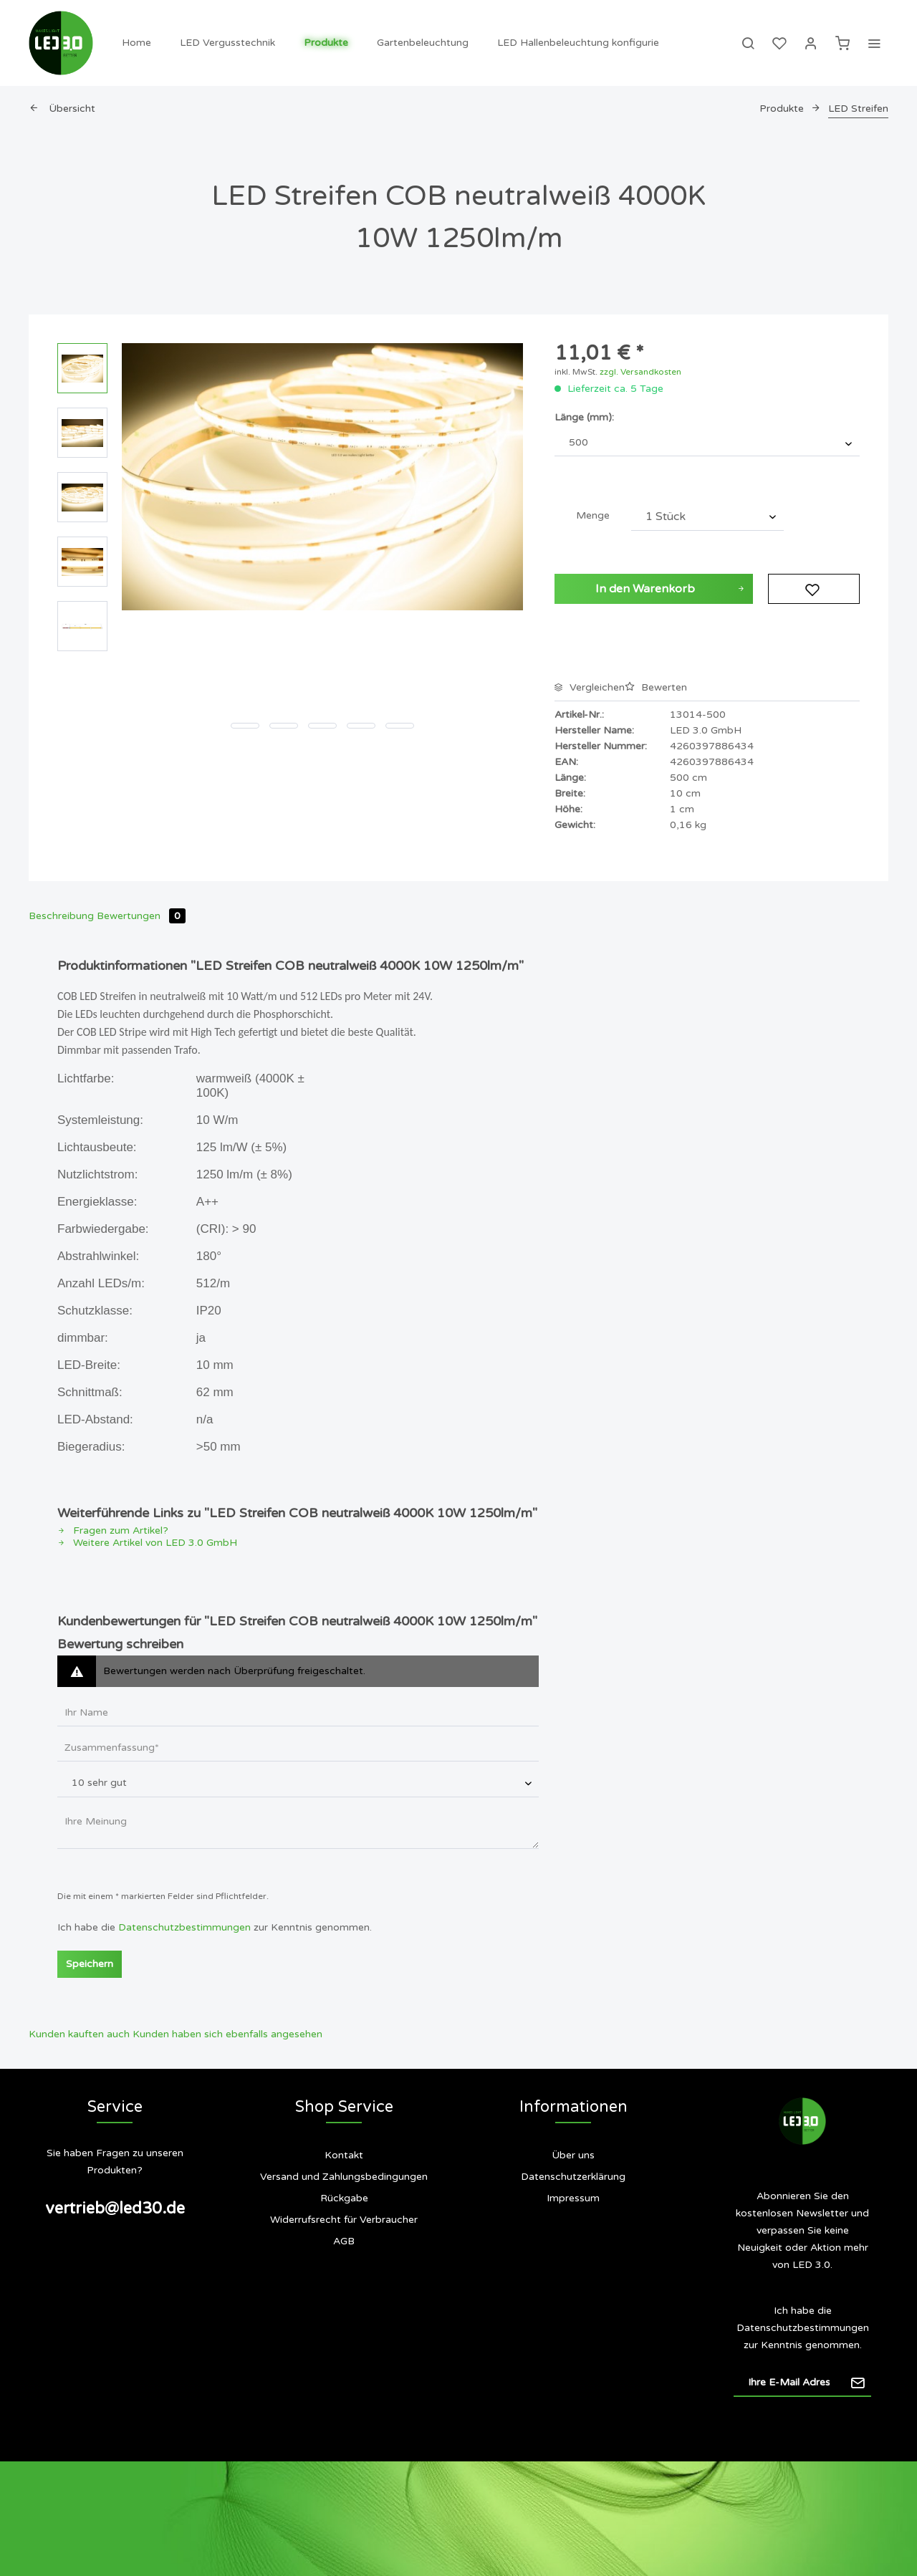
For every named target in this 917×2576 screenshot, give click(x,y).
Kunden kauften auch (79, 2034)
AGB (344, 2241)
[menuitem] (136, 43)
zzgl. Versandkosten (640, 372)
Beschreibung (61, 916)
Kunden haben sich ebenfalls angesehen (227, 2034)
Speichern (89, 1964)
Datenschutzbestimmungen (184, 1927)
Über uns (573, 2155)
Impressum (573, 2198)
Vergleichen (589, 687)
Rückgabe (344, 2198)
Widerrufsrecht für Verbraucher (344, 2220)
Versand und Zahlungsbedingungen (344, 2177)
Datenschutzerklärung (573, 2177)
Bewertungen (141, 916)
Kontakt (344, 2155)
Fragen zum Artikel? (112, 1530)
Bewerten (656, 687)
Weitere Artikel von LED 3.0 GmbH (147, 1543)
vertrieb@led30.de (115, 2208)
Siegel (573, 2255)
